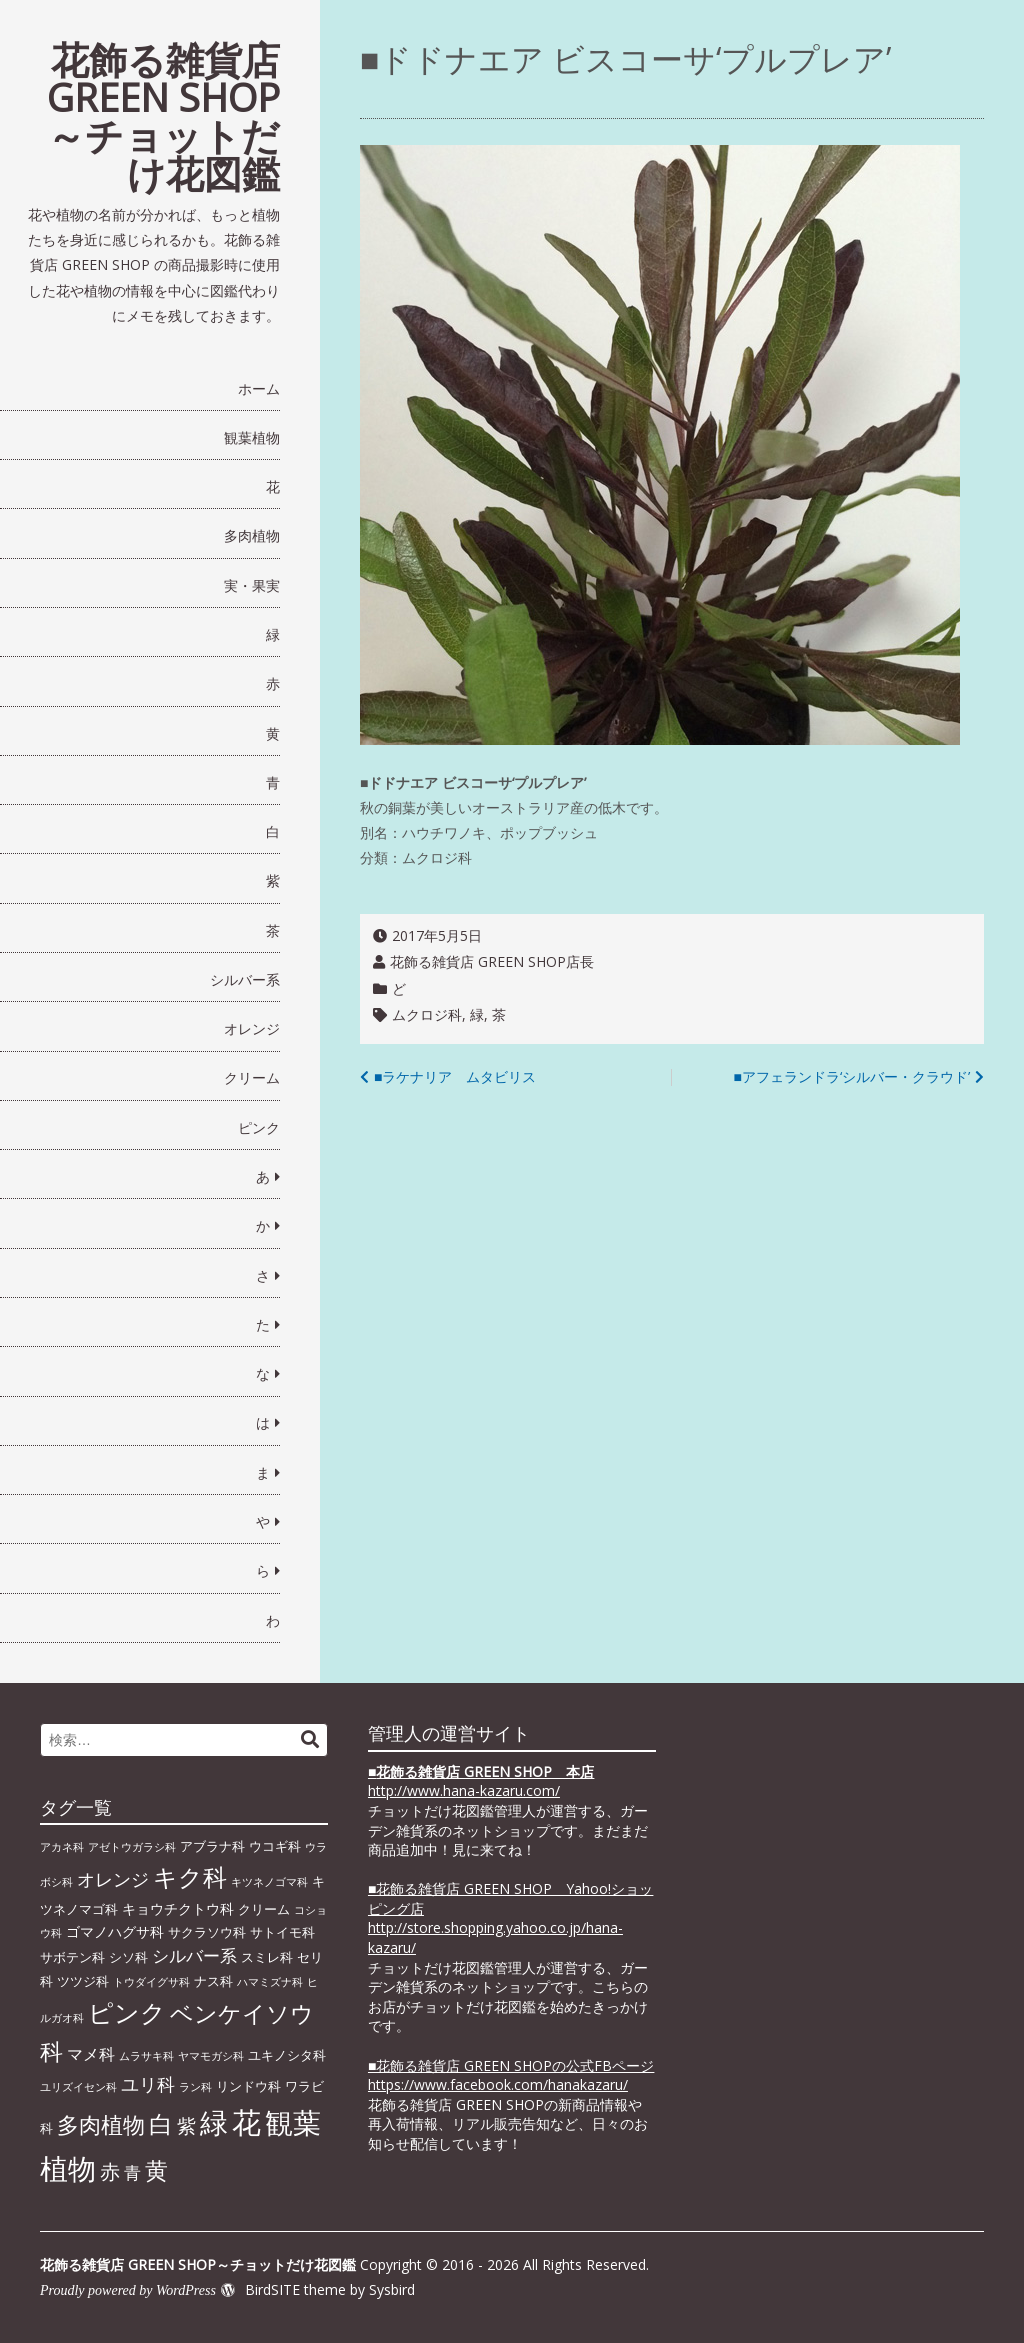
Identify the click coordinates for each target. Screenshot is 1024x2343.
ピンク (259, 1127)
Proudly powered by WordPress (128, 2290)
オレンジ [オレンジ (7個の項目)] (113, 1879)
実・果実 (252, 585)
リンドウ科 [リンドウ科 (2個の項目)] (248, 2086)
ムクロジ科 (427, 1014)
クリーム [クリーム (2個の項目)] (264, 1909)
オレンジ (252, 1028)
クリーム (252, 1077)
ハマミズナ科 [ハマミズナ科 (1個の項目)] (270, 1982)
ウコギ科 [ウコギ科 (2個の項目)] (275, 1846)
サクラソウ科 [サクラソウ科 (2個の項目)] (207, 1932)
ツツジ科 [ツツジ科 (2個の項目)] (83, 1981)
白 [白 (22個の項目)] (161, 2124)
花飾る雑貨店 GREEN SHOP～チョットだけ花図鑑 (163, 116)
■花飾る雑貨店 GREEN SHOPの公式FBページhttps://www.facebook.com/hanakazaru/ (511, 2075)
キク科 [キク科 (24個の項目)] (190, 1876)
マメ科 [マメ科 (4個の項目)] (91, 2054)
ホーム (259, 388)
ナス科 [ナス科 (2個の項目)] (213, 1981)
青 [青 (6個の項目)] (132, 2172)
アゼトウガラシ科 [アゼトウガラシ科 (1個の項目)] (132, 1847)
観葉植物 (252, 437)
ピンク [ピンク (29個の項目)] (127, 2012)
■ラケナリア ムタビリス (455, 1076)
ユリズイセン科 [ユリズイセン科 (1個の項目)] (78, 2087)
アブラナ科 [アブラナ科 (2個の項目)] (212, 1846)
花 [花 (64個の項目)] (246, 2122)
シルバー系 (245, 979)
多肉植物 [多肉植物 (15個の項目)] (101, 2124)
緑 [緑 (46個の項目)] (214, 2122)
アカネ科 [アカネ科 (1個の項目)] (62, 1847)
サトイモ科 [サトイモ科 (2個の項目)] (282, 1932)
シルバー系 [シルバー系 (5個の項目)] (194, 1955)
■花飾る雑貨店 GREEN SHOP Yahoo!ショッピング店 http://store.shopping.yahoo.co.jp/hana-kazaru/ (510, 1918)
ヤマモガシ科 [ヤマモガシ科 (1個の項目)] (211, 2056)
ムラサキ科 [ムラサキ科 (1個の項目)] (146, 2056)
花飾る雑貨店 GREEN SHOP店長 (492, 961)
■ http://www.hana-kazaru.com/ (481, 1781)
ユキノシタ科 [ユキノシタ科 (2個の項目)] (287, 2055)
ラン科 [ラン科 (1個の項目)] (195, 2087)
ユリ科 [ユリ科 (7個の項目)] (148, 2084)
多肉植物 (252, 535)
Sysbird (392, 2289)
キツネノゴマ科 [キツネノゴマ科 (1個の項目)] (269, 1882)
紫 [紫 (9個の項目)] (186, 2125)
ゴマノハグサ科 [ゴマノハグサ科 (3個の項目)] (115, 1931)
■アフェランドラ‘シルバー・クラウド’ (852, 1076)
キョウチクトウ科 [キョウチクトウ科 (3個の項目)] (178, 1908)
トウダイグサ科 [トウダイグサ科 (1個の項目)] (151, 1982)
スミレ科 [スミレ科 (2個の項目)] (267, 1957)
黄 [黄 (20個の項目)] (156, 2170)
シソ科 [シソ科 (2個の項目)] (128, 1957)
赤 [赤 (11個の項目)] (110, 2171)
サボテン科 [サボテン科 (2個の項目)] (72, 1957)
